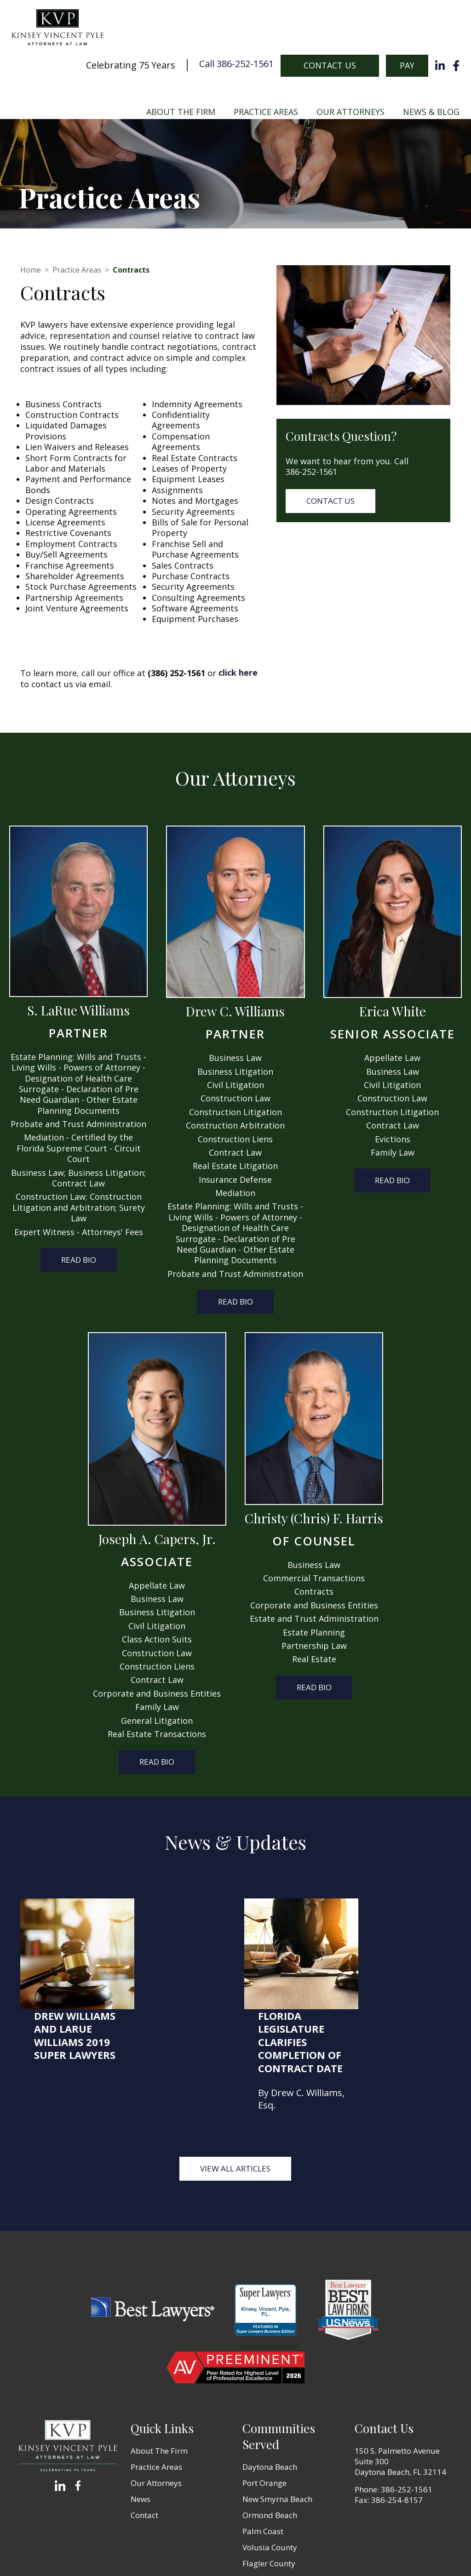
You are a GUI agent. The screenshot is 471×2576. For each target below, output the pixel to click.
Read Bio (78, 1259)
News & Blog (431, 112)
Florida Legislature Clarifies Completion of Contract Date (393, 1931)
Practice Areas (266, 112)
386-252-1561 (311, 472)
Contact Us (330, 65)
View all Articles (235, 2057)
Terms (257, 2553)
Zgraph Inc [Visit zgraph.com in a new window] (338, 2553)
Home (30, 270)
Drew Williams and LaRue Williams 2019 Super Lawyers (167, 1924)
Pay (407, 65)
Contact (144, 2404)
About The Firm (180, 112)
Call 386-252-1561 (236, 65)
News (140, 2388)
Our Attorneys (350, 112)
